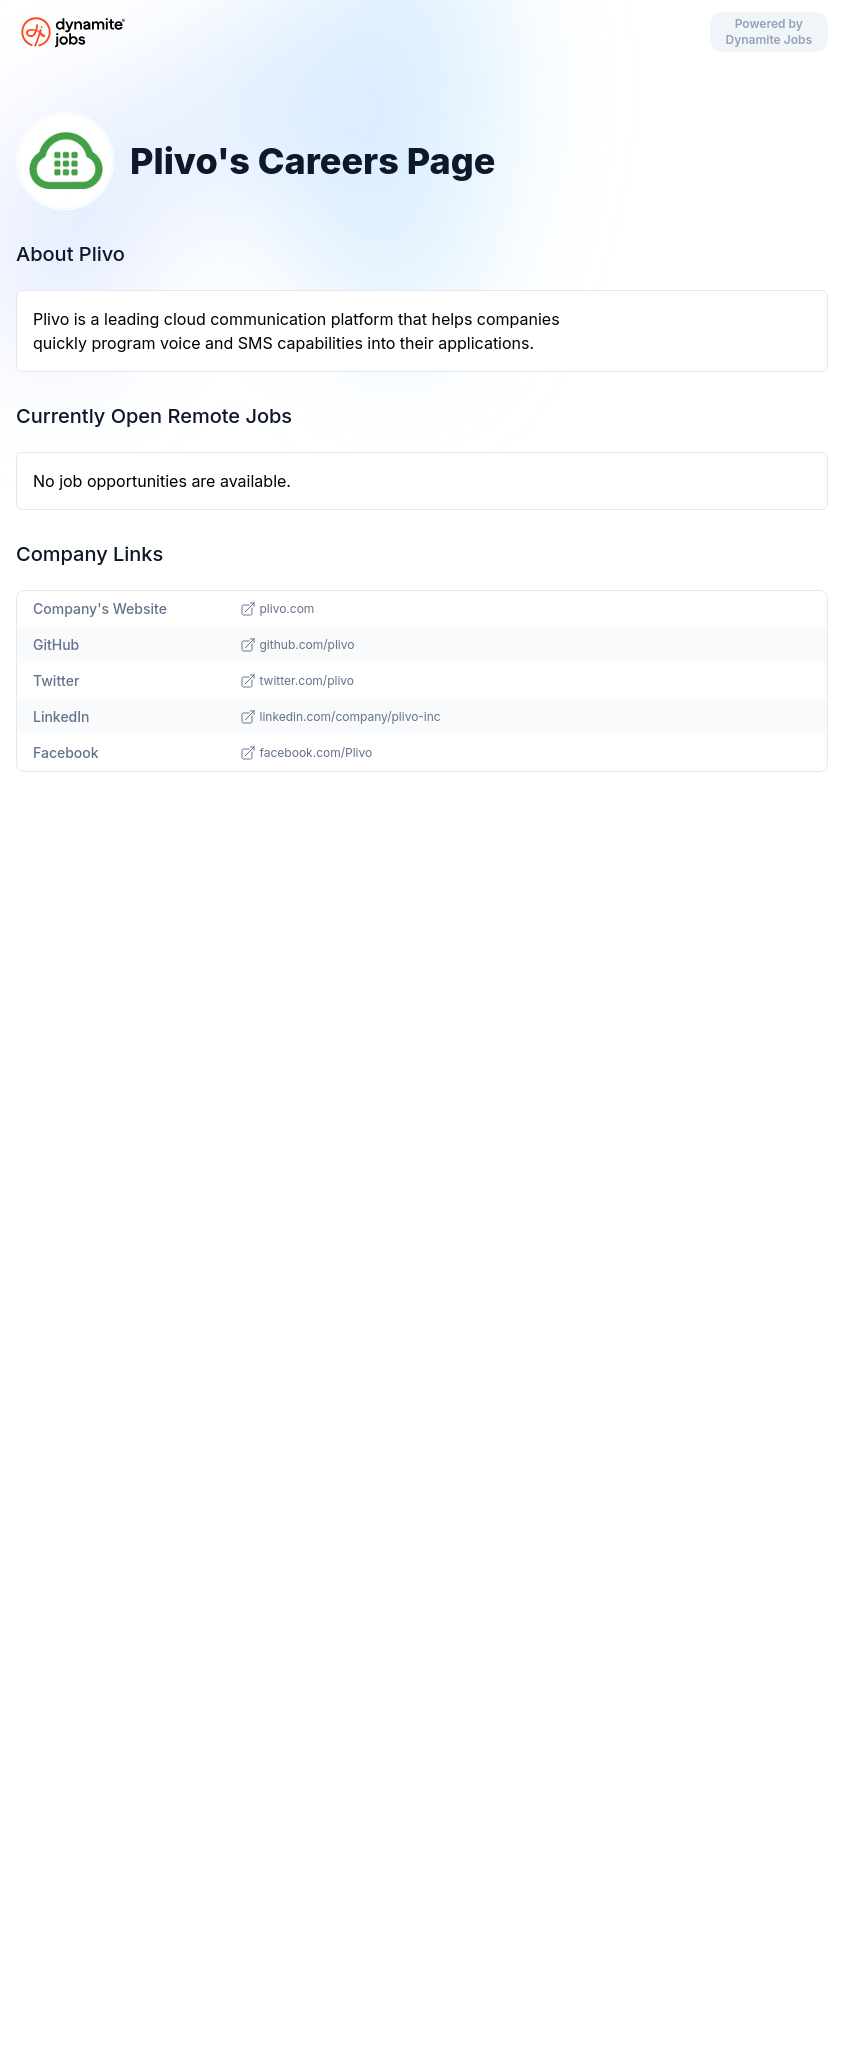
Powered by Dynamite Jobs (769, 31)
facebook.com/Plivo (306, 753)
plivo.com (277, 609)
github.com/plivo (297, 645)
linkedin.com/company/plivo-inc (340, 717)
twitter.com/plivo (297, 681)
